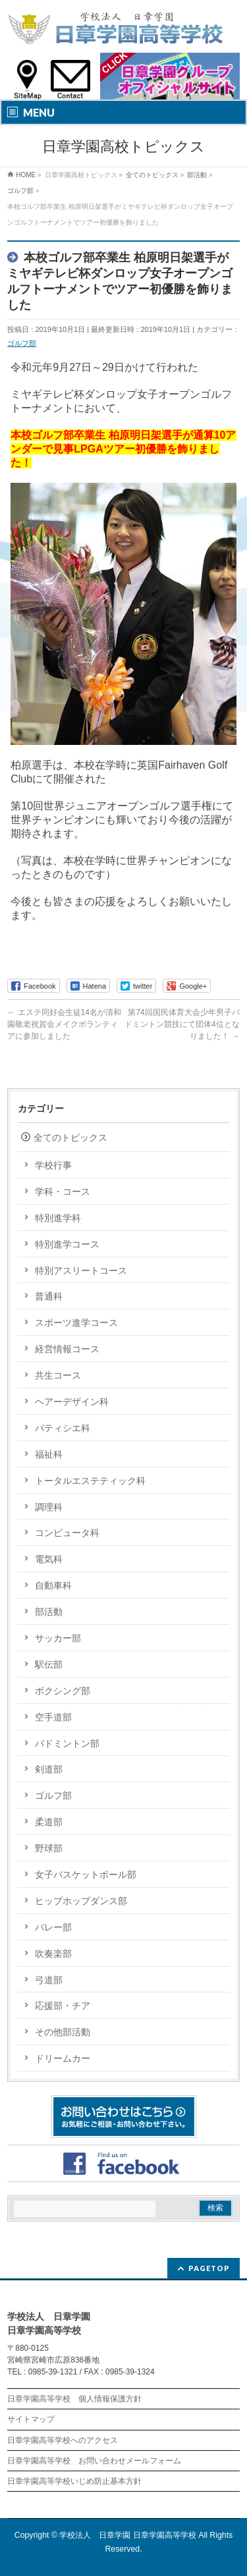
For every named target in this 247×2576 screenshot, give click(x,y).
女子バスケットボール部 (85, 1874)
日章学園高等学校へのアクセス (62, 2440)
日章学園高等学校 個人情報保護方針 (74, 2398)
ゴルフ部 (21, 343)
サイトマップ (31, 2419)
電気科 (49, 1559)
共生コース (58, 1375)
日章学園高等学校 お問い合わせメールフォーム (94, 2460)
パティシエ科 (62, 1428)
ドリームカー (62, 2058)
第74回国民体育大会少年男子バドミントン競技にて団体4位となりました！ (182, 1024)
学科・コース (62, 1191)
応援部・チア (62, 2005)
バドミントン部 (67, 1743)
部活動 (49, 1611)
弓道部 (49, 1980)
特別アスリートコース (81, 1270)
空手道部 (53, 1717)
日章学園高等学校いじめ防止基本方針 (74, 2481)
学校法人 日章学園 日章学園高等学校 (127, 2535)
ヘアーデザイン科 (72, 1401)
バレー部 (53, 1927)
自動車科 (53, 1585)
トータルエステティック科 (90, 1480)
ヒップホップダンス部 (81, 1901)
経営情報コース (67, 1349)
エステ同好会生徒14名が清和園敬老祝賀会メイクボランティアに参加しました (64, 1024)
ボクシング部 (62, 1690)
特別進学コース (67, 1244)
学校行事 (53, 1165)
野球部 (49, 1848)
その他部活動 (62, 2032)
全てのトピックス (70, 1137)
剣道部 (49, 1769)
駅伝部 (49, 1664)
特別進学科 (58, 1218)
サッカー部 (58, 1638)
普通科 (49, 1296)
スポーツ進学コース (76, 1322)
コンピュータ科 (67, 1532)
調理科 (49, 1507)
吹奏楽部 (53, 1953)
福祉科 (49, 1454)
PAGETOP (209, 2268)
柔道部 (49, 1822)
